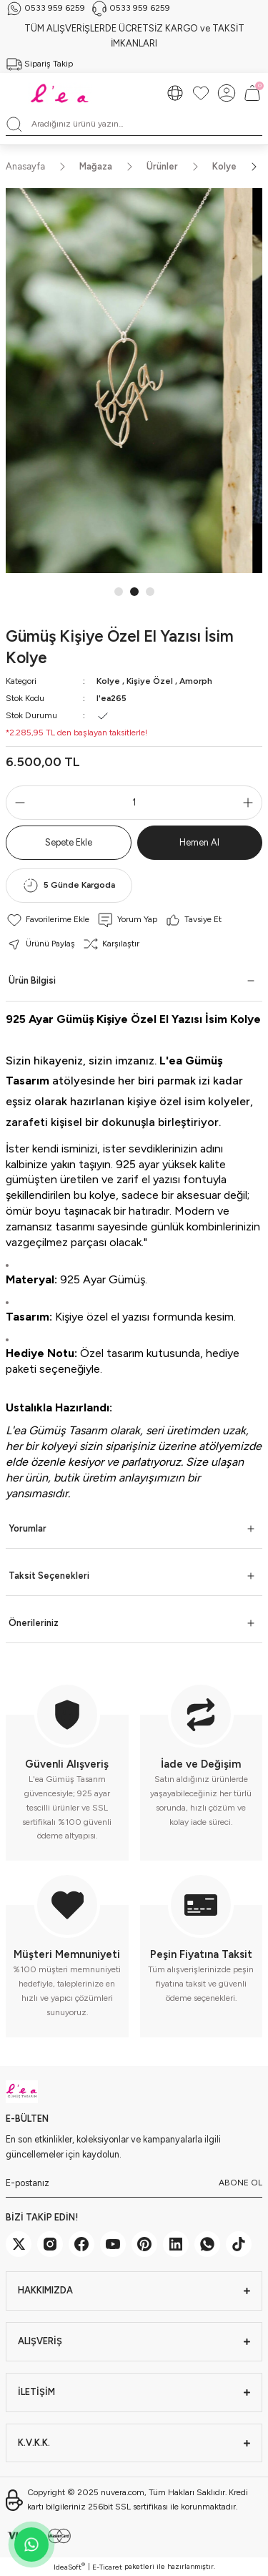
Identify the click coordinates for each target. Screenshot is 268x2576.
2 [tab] (134, 591)
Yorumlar (27, 1528)
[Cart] (252, 93)
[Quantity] (134, 802)
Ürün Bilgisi (32, 980)
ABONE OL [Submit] (240, 2183)
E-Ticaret (107, 2567)
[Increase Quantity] (250, 802)
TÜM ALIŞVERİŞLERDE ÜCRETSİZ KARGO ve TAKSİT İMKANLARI (134, 36)
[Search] (134, 124)
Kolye (108, 681)
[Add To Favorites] (47, 920)
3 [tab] (150, 591)
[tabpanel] (134, 381)
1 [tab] (118, 591)
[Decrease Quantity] (17, 802)
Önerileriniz (34, 1622)
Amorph (195, 681)
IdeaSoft (69, 2567)
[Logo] (61, 93)
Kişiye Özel (149, 681)
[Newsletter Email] (134, 2183)
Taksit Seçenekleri (49, 1575)
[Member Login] (227, 93)
